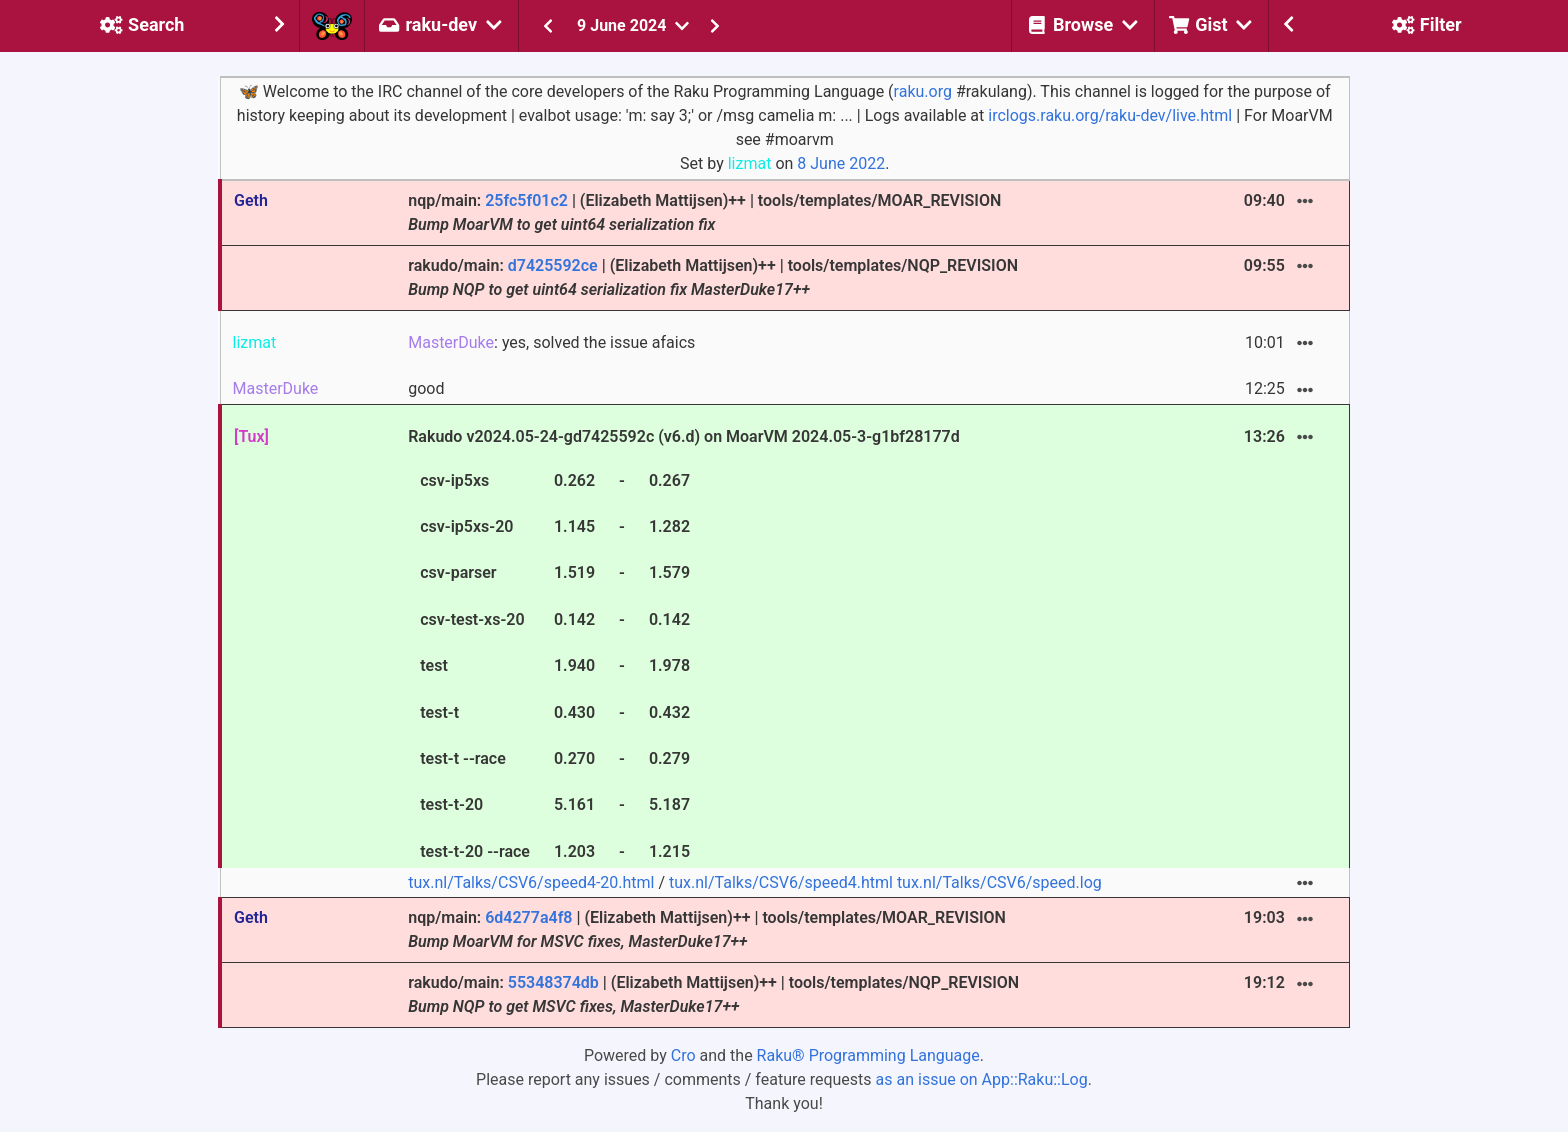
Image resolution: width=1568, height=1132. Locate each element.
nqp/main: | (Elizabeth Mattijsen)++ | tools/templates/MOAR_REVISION (704, 212)
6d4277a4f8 (528, 917)
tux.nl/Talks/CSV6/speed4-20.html (531, 882)
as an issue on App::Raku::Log (982, 1079)
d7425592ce (553, 265)
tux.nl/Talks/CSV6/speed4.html (781, 882)
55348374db (553, 982)
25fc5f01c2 (526, 200)
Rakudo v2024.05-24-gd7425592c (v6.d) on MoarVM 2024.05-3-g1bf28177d (684, 647)
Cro (683, 1055)
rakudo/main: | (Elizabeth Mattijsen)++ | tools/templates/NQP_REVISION (713, 277)
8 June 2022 (841, 163)
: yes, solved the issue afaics (551, 342)
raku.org (923, 91)
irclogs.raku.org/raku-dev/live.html (1110, 115)
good (426, 388)
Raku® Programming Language (868, 1055)
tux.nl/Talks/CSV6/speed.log (999, 882)
